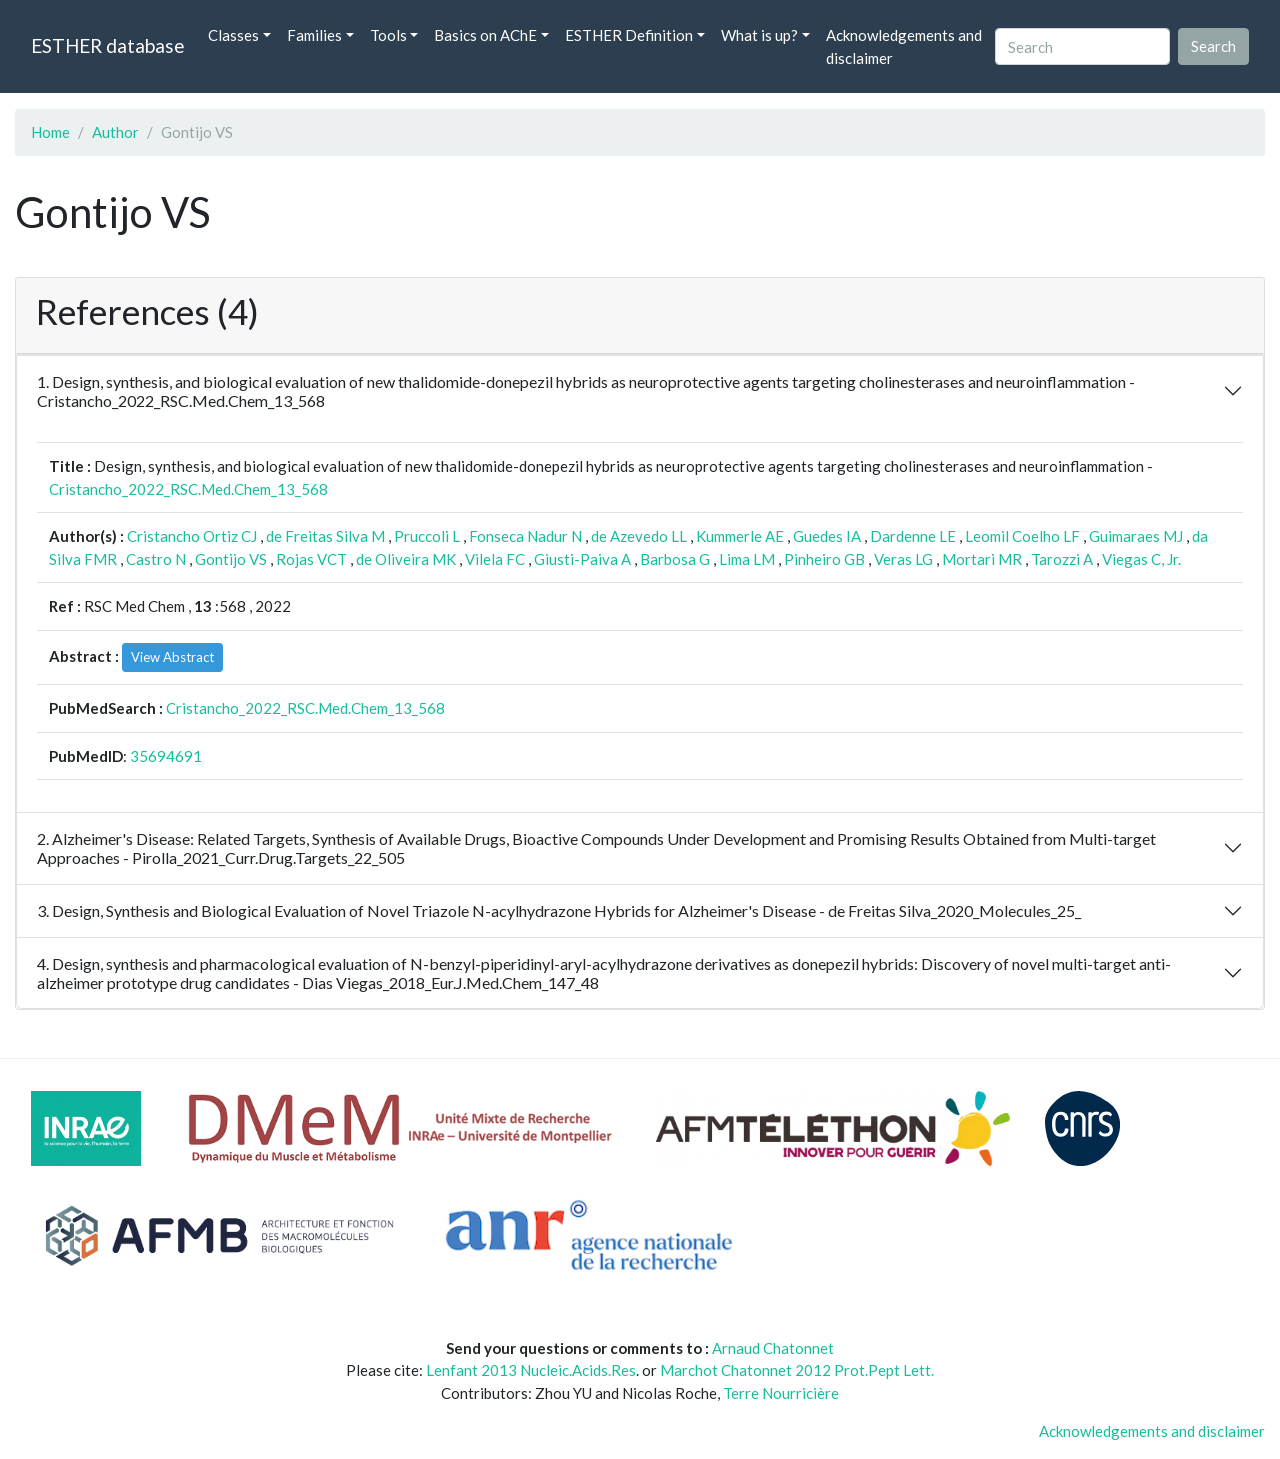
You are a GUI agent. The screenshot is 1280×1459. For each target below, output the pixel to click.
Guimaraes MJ (1136, 536)
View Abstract (172, 657)
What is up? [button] (759, 35)
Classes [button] (233, 35)
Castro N (156, 559)
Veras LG (903, 559)
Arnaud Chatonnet (773, 1348)
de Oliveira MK (406, 559)
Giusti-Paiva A (582, 559)
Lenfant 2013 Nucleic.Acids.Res (531, 1370)
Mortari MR (982, 559)
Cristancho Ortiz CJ (192, 536)
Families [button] (314, 35)
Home (50, 132)
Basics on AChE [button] (485, 35)
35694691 (166, 756)
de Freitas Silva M (325, 536)
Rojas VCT (311, 559)
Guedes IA (827, 536)
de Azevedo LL (639, 536)
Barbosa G (675, 559)
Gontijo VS (231, 559)
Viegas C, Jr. (1141, 559)
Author (115, 132)
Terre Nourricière (781, 1393)
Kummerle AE (740, 536)
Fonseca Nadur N (525, 536)
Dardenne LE (913, 536)
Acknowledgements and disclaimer (904, 46)
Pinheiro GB (824, 559)
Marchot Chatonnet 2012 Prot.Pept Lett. (797, 1370)
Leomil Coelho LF (1022, 536)
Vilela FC (495, 559)
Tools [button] (388, 35)
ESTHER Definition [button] (629, 35)
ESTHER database (107, 45)
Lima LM (747, 559)
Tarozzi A (1062, 559)
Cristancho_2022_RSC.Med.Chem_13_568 (188, 489)
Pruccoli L (427, 536)
